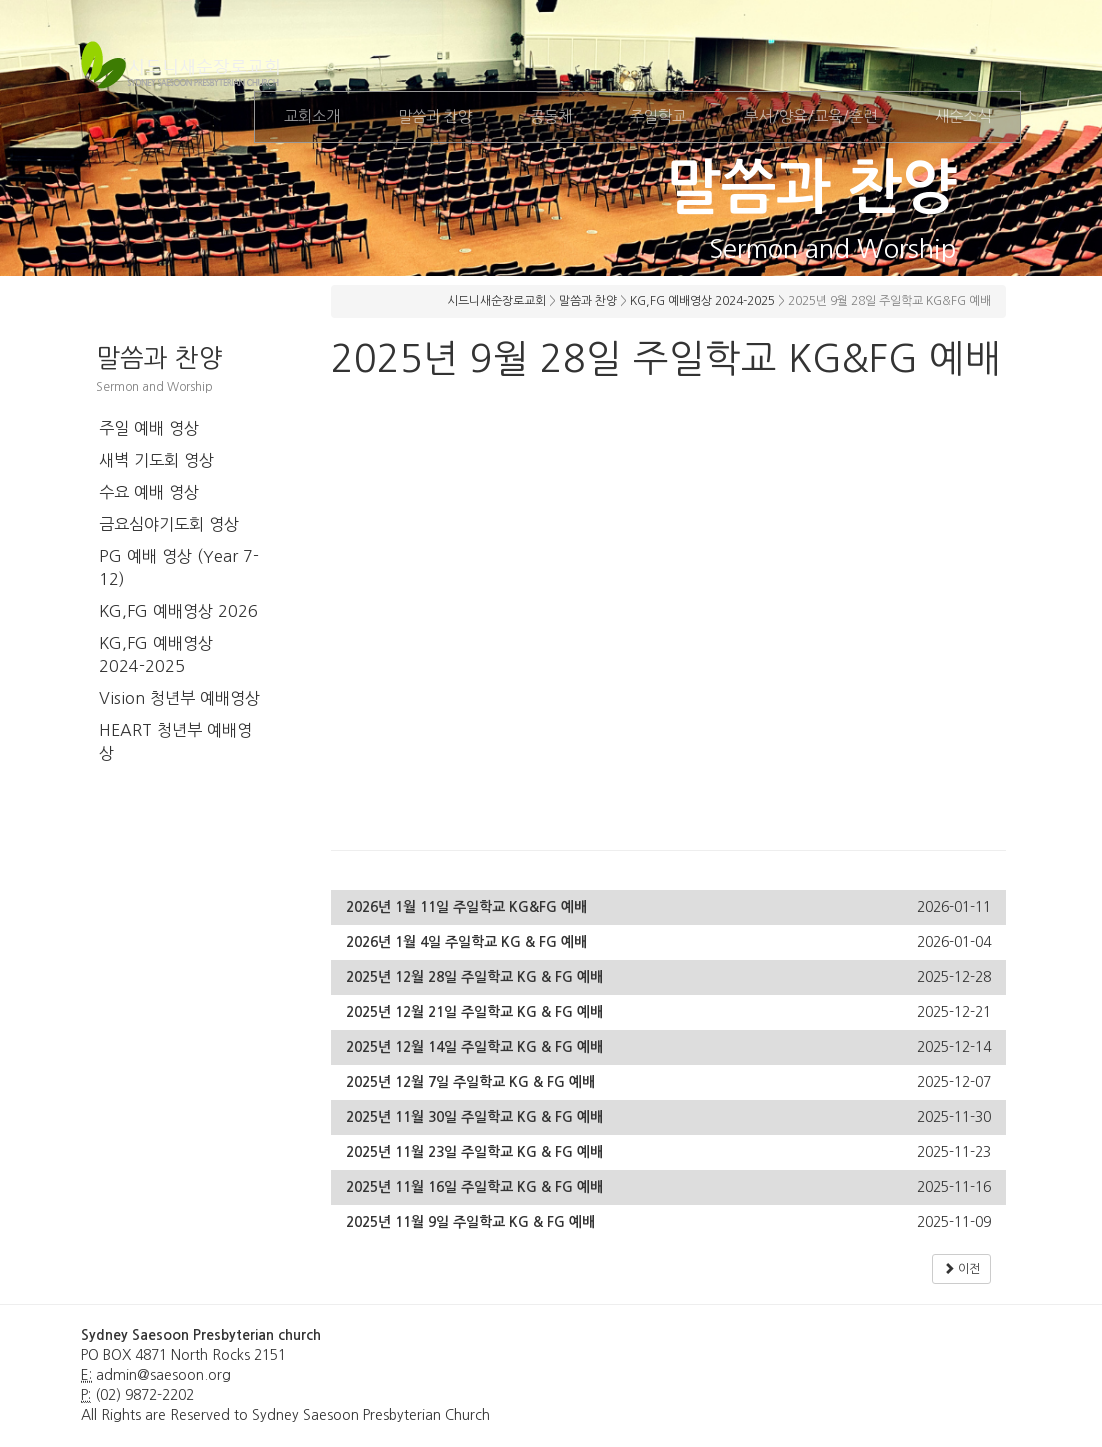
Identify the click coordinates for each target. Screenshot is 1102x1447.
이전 (961, 1268)
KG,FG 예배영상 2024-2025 (156, 654)
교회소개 (312, 116)
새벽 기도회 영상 (156, 460)
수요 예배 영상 (149, 492)
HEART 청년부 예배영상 (175, 741)
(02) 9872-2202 (144, 1395)
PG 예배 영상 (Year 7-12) (179, 567)
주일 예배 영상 (149, 428)
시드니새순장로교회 (496, 301)
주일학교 (658, 116)
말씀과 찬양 (435, 116)
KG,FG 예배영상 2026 (178, 611)
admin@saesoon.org (163, 1375)
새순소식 (963, 116)
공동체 (551, 116)
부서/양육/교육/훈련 (810, 116)
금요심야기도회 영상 (169, 524)
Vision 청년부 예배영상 (179, 698)
